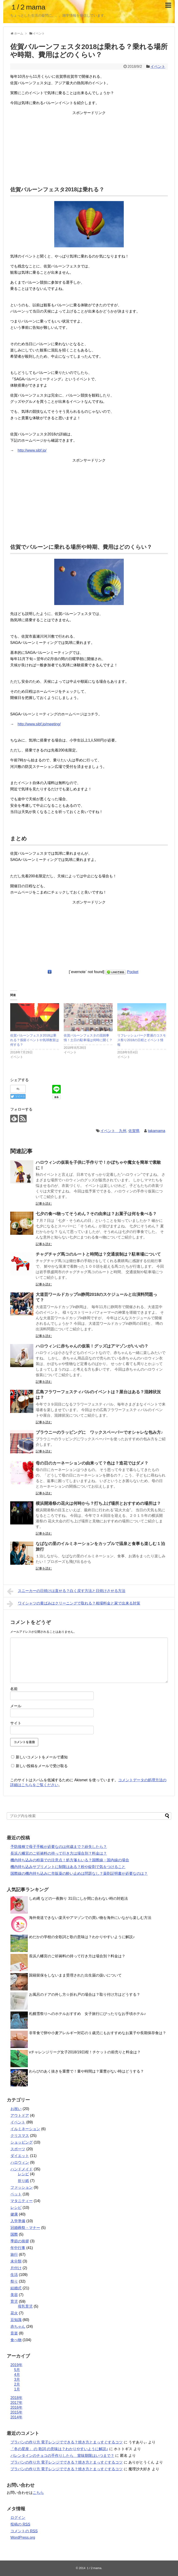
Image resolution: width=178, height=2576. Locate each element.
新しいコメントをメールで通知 (42, 1757)
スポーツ (17, 2149)
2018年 (16, 2398)
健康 (14, 2214)
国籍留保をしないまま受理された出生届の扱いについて (75, 1975)
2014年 (16, 2417)
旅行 (14, 2254)
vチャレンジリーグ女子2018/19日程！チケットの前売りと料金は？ (85, 2052)
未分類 (16, 2261)
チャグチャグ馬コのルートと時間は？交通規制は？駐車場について (98, 1254)
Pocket (132, 972)
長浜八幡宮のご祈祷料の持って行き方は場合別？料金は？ (58, 1853)
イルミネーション (25, 2129)
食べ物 (16, 2340)
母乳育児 (25, 2306)
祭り (14, 2281)
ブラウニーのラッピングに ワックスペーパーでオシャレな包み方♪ (99, 1432)
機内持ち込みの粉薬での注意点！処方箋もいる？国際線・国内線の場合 (69, 1860)
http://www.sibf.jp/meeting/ (39, 724)
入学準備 (17, 2221)
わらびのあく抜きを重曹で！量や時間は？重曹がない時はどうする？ (86, 2071)
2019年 (16, 2365)
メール (15, 1706)
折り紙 (23, 2181)
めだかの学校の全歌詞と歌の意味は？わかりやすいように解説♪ (82, 1937)
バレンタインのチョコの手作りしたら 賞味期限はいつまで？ (62, 2456)
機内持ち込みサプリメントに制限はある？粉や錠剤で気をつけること (67, 1867)
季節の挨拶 (19, 2241)
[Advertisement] (89, 145)
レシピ (23, 2174)
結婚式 (16, 2288)
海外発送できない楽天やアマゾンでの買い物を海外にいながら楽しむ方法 (90, 1918)
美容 (14, 2295)
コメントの (24, 2531)
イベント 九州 (113, 1131)
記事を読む (44, 1203)
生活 (14, 2275)
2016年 (16, 2407)
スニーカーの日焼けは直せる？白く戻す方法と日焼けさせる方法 (66, 1591)
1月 (17, 2389)
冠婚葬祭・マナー (25, 2228)
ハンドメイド (21, 2169)
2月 (17, 2384)
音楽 (14, 2333)
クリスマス (19, 2136)
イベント (157, 66)
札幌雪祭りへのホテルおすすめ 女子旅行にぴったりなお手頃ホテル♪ (89, 2014)
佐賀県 (134, 1131)
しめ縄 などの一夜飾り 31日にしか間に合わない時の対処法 (78, 1898)
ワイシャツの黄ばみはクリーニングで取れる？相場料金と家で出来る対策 (73, 1604)
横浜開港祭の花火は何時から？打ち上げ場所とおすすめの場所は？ (98, 1503)
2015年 (16, 2412)
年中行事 (17, 2248)
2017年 (16, 2403)
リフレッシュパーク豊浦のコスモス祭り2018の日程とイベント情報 (141, 1040)
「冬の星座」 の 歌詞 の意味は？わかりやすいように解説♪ (59, 2449)
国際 (14, 2234)
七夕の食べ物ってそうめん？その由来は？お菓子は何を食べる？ (96, 1213)
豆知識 (16, 2320)
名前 (14, 1689)
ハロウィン (19, 2162)
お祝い (16, 2109)
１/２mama (27, 7)
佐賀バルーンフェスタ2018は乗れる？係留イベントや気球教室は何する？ (34, 1040)
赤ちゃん (17, 2326)
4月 (17, 2375)
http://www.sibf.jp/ (32, 450)
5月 (17, 2370)
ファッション (21, 2187)
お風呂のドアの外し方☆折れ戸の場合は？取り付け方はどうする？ (84, 1994)
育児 (14, 2301)
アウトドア (19, 2115)
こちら (38, 2493)
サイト (15, 1723)
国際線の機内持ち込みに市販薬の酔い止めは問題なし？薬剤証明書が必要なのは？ (79, 1873)
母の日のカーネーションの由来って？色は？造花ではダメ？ (92, 1463)
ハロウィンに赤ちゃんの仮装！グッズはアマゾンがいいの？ (92, 1346)
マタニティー (21, 2201)
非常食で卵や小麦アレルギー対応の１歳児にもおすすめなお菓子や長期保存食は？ (97, 2033)
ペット (16, 2194)
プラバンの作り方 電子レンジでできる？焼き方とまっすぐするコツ (66, 2442)
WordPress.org (22, 2537)
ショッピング (21, 2142)
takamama (156, 1131)
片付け (16, 2268)
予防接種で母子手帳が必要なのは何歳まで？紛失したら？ (58, 1847)
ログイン (17, 2518)
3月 (17, 2379)
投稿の (20, 2524)
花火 (14, 2313)
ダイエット (19, 2156)
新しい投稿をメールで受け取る (42, 1766)
